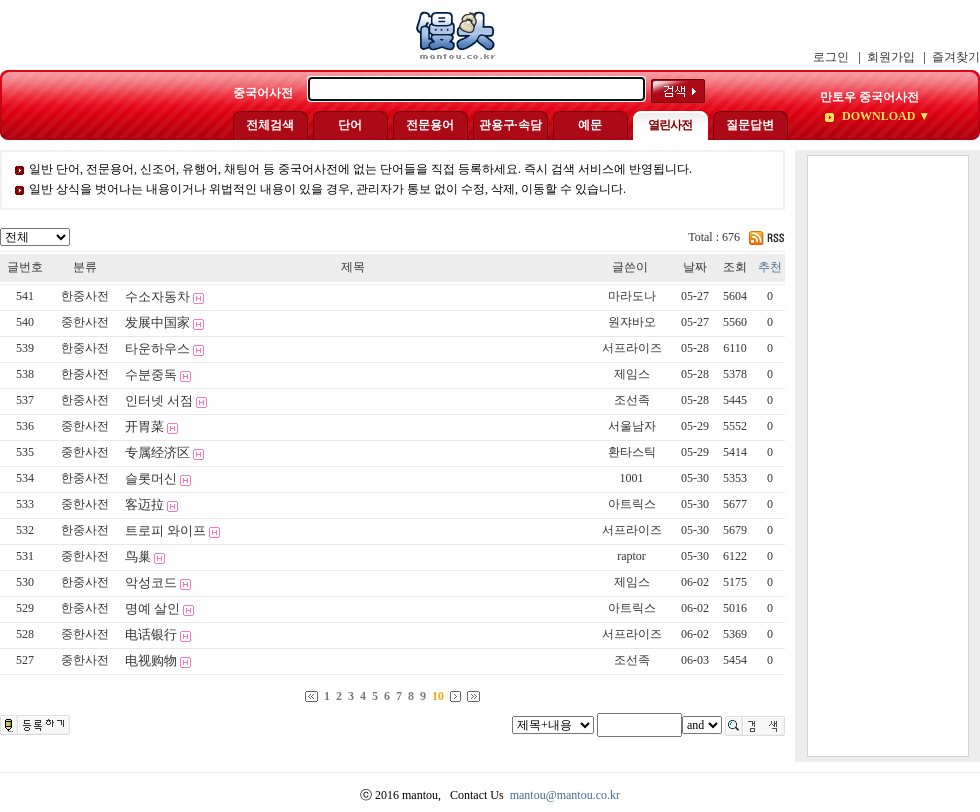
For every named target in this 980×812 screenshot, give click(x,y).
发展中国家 (157, 322)
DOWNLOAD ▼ (884, 116)
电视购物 (151, 660)
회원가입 (891, 57)
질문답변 (750, 125)
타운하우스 (157, 348)
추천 (770, 267)
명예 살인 (152, 608)
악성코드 (151, 582)
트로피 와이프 (165, 530)
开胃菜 (144, 426)
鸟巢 (138, 556)
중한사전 (85, 322)
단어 (350, 125)
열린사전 (670, 125)
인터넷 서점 (159, 400)
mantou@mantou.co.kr (565, 795)
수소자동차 (157, 296)
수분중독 (151, 374)
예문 (590, 125)
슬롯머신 (151, 478)
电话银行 (151, 634)
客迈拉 (144, 504)
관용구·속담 (510, 125)
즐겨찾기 (956, 57)
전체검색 (270, 125)
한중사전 (85, 296)
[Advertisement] (888, 456)
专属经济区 (157, 452)
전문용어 (430, 125)
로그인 (831, 57)
